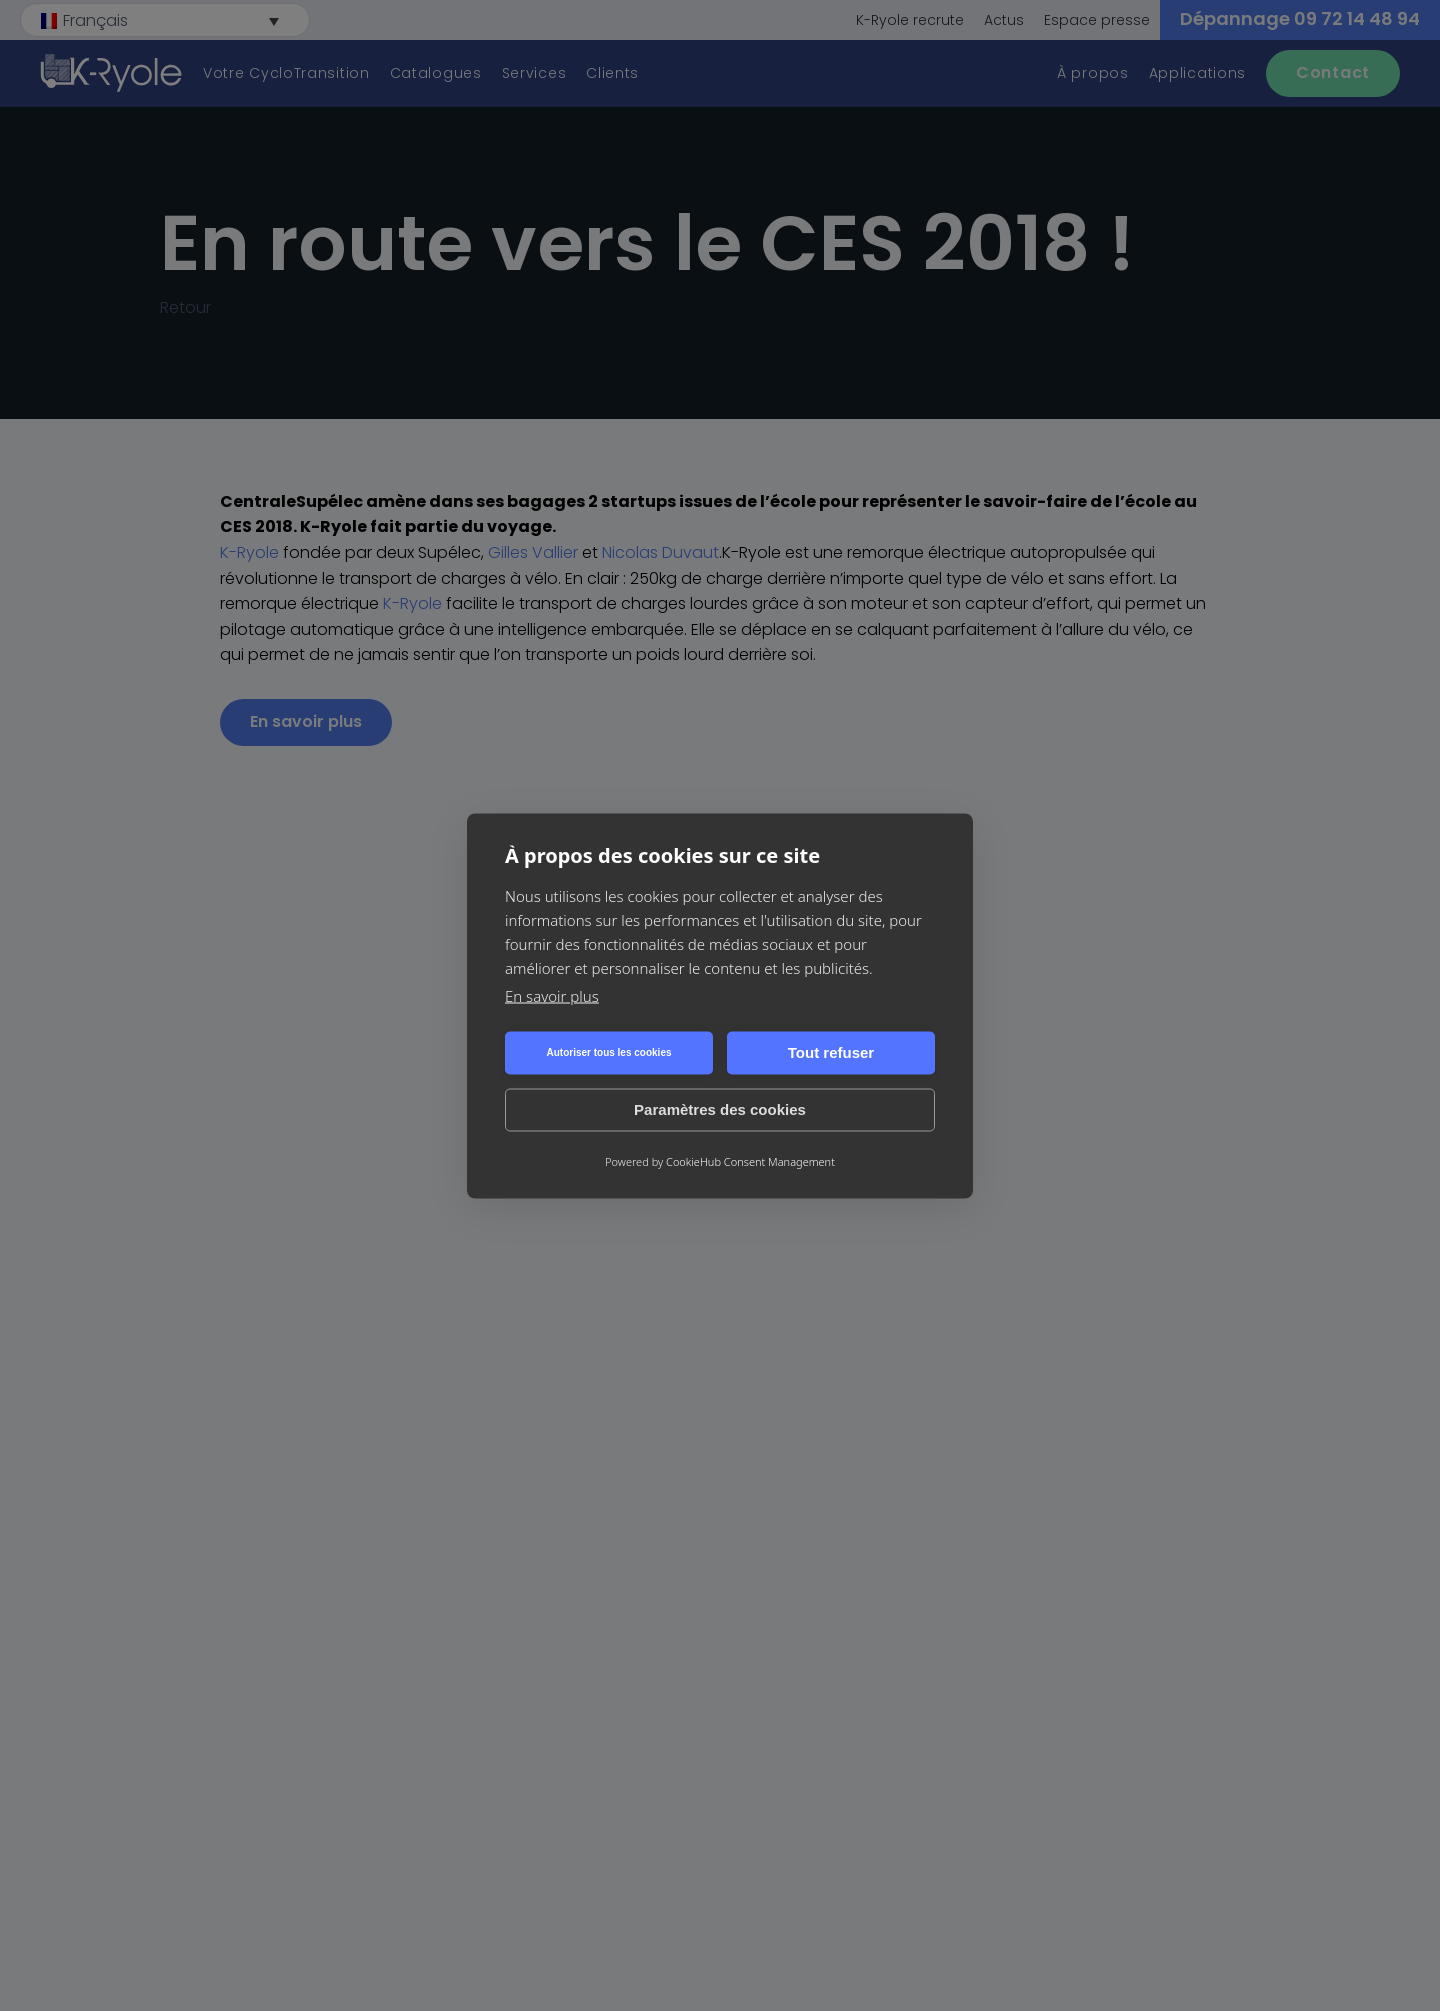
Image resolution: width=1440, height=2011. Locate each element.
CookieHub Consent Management (750, 1160)
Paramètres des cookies (720, 1109)
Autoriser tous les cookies (608, 1052)
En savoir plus (552, 995)
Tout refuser (831, 1052)
